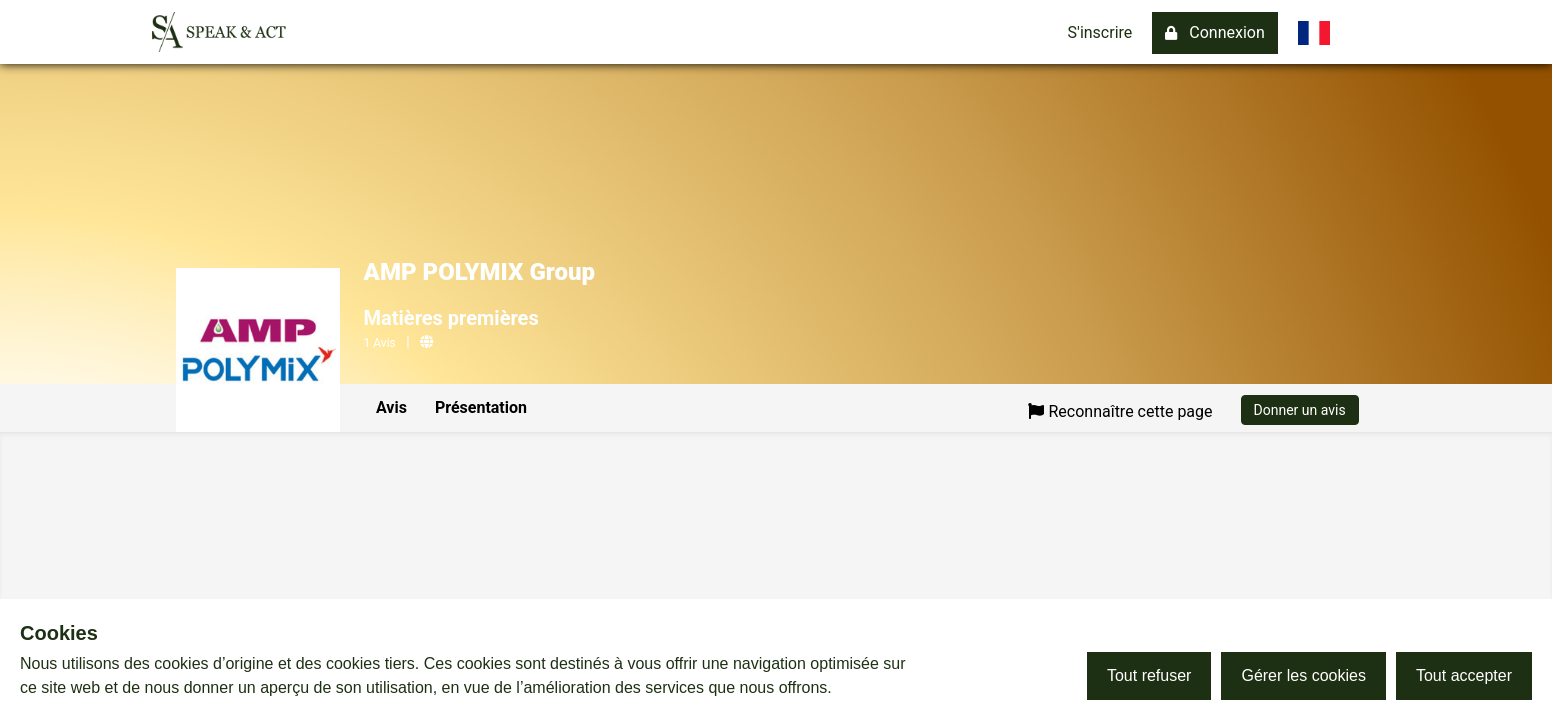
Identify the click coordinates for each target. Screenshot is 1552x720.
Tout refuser (1149, 675)
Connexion (1214, 32)
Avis (391, 407)
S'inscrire (1100, 32)
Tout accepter (1464, 675)
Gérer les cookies (1303, 675)
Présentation (481, 407)
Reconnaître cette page (1120, 411)
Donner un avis (1300, 410)
